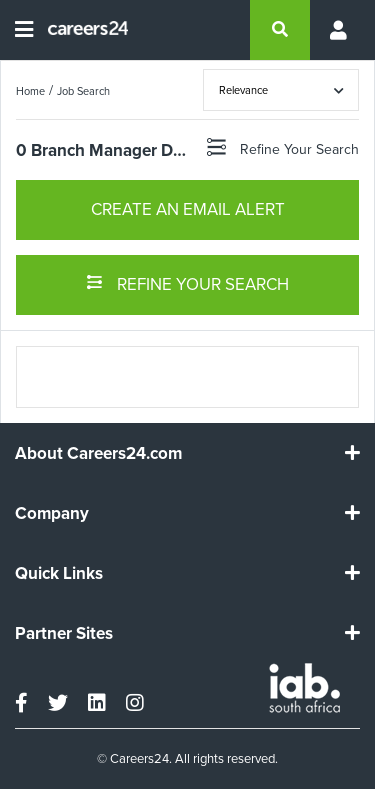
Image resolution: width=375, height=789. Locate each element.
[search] (280, 30)
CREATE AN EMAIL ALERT (188, 209)
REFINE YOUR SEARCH (187, 283)
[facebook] (21, 703)
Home (30, 91)
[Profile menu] (335, 30)
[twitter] (58, 703)
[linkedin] (97, 703)
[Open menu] (24, 30)
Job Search (83, 91)
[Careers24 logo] (80, 30)
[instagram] (135, 703)
